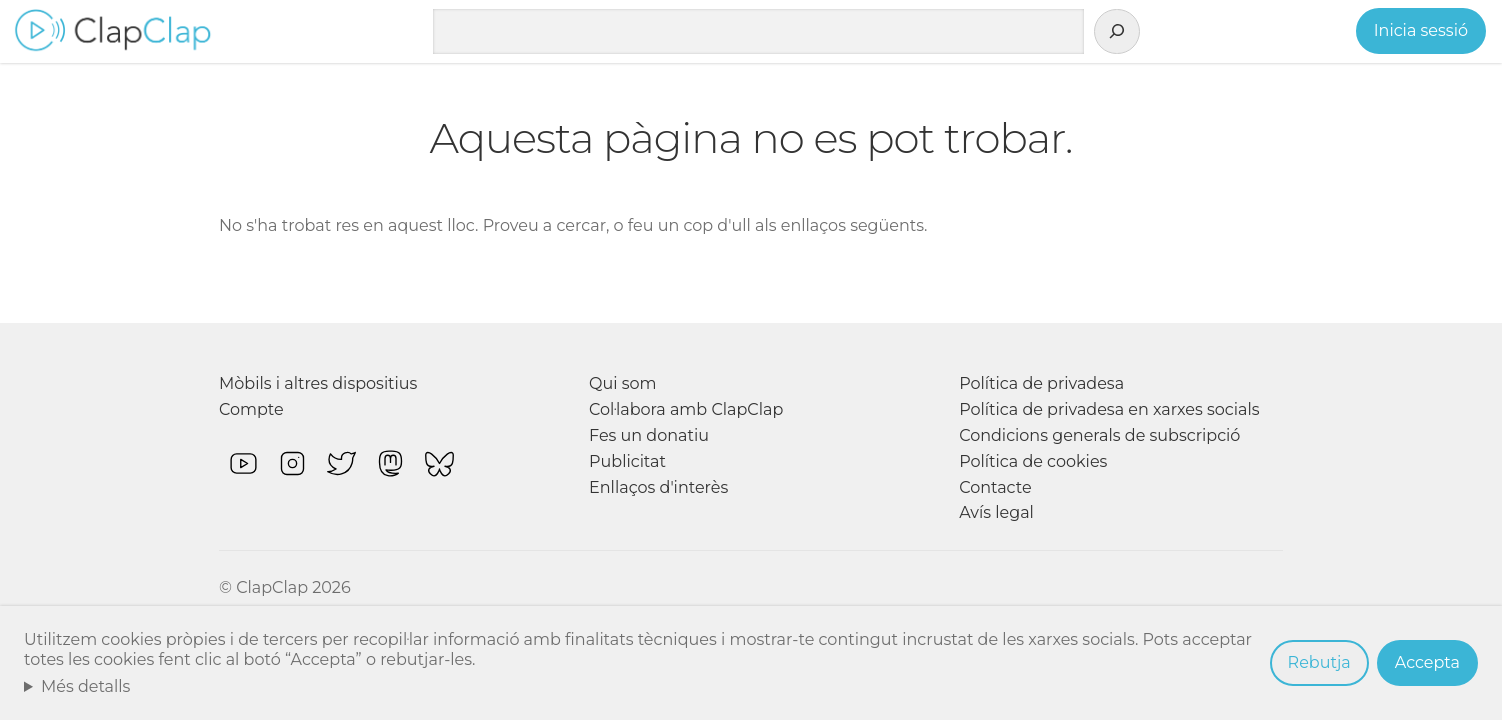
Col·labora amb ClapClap (686, 409)
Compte (251, 409)
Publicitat (627, 461)
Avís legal (996, 512)
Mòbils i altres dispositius (318, 383)
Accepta (1427, 662)
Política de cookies (1033, 461)
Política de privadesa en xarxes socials (1109, 409)
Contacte (995, 487)
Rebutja (1319, 662)
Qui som (623, 383)
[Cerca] (1117, 32)
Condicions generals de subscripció (1099, 435)
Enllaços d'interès (658, 487)
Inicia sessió (1421, 30)
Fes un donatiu (649, 435)
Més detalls (86, 686)
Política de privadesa (1041, 383)
